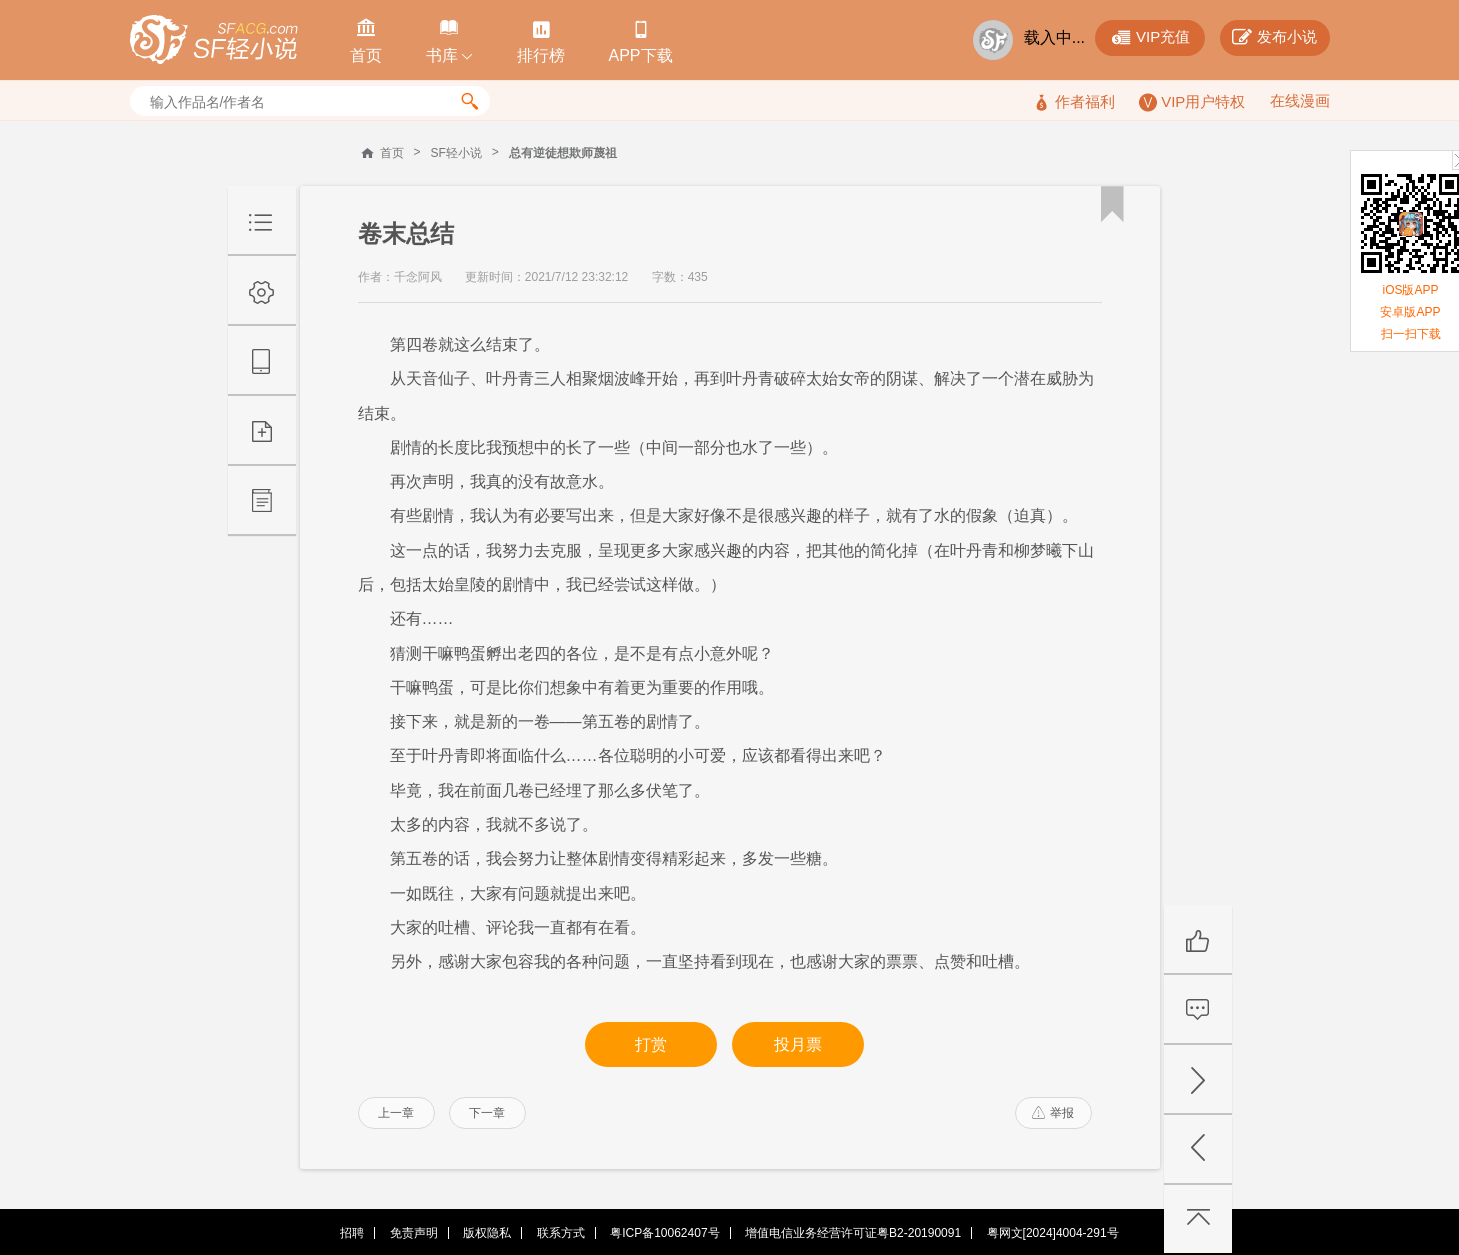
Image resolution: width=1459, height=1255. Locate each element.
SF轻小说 (456, 153)
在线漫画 (1300, 100)
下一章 (487, 1113)
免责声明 (414, 1233)
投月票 (798, 1044)
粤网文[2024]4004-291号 (1053, 1233)
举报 (1053, 1113)
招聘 (352, 1233)
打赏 (651, 1044)
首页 (392, 153)
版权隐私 (487, 1233)
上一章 (396, 1113)
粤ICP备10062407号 (664, 1233)
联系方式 (561, 1233)
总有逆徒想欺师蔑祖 (563, 153)
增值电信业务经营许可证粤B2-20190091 (853, 1233)
